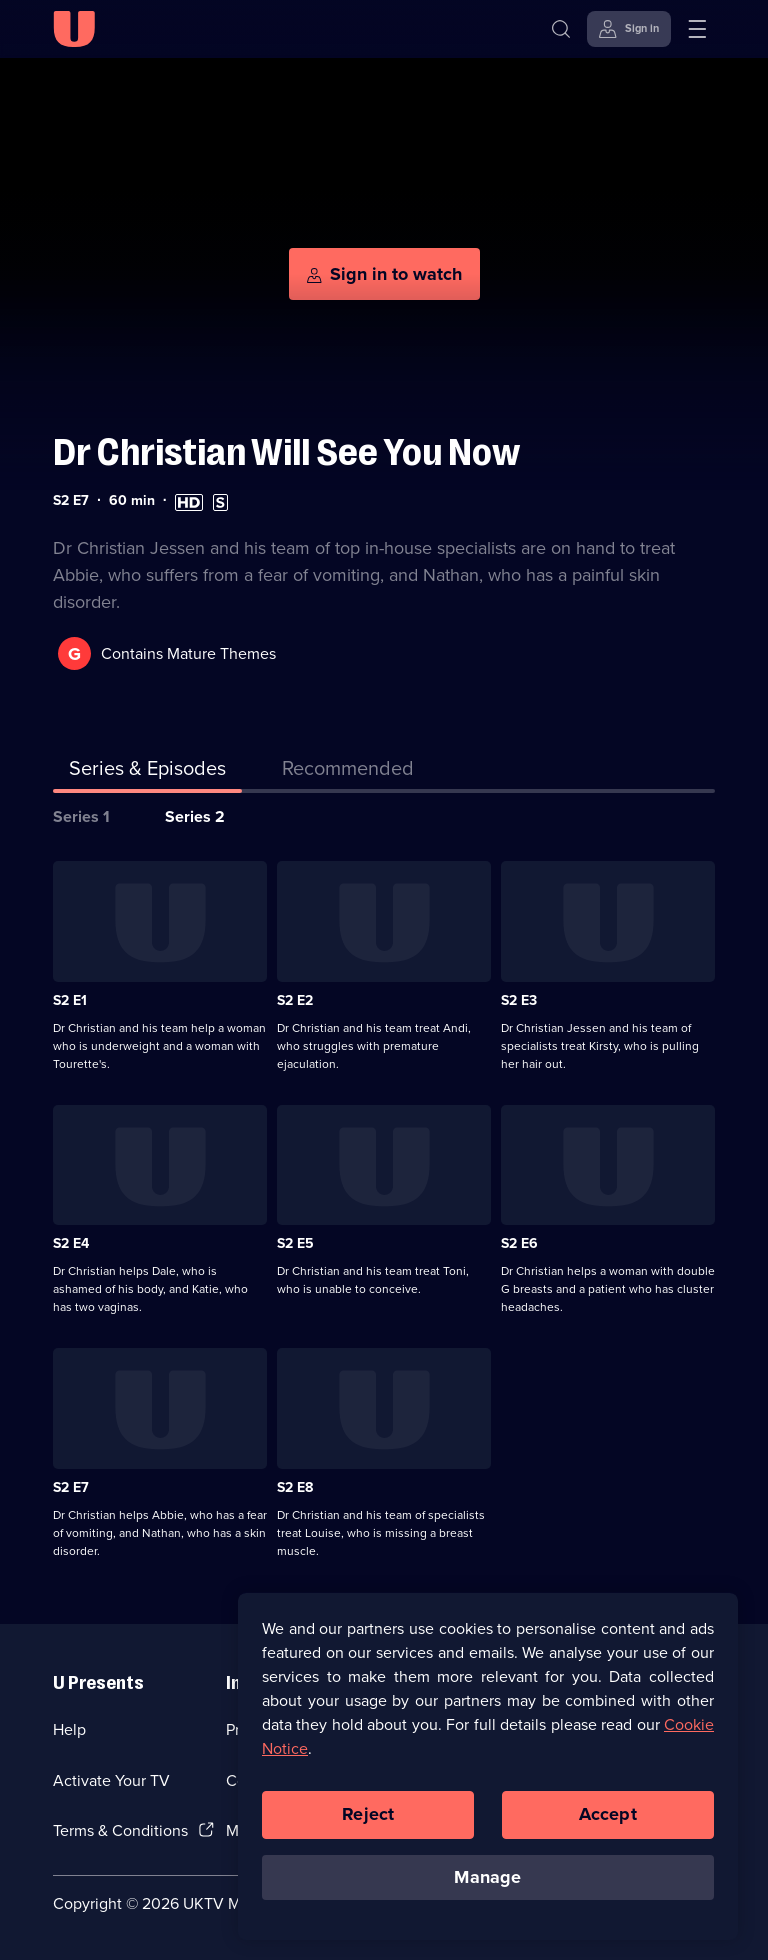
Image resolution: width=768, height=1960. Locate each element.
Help (69, 1729)
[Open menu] (697, 29)
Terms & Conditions (120, 1830)
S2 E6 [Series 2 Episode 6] (519, 1243)
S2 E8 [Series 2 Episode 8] (295, 1487)
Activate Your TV (111, 1780)
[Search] (561, 29)
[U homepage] (74, 29)
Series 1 (81, 816)
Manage (487, 1883)
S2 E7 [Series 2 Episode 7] (71, 1487)
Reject (368, 1820)
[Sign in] (629, 29)
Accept (608, 1820)
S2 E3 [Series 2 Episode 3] (519, 1000)
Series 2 (195, 816)
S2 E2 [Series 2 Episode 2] (295, 1000)
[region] (488, 1772)
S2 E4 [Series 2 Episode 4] (71, 1243)
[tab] (348, 772)
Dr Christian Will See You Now (286, 452)
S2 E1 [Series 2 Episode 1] (70, 1000)
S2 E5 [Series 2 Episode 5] (295, 1243)
